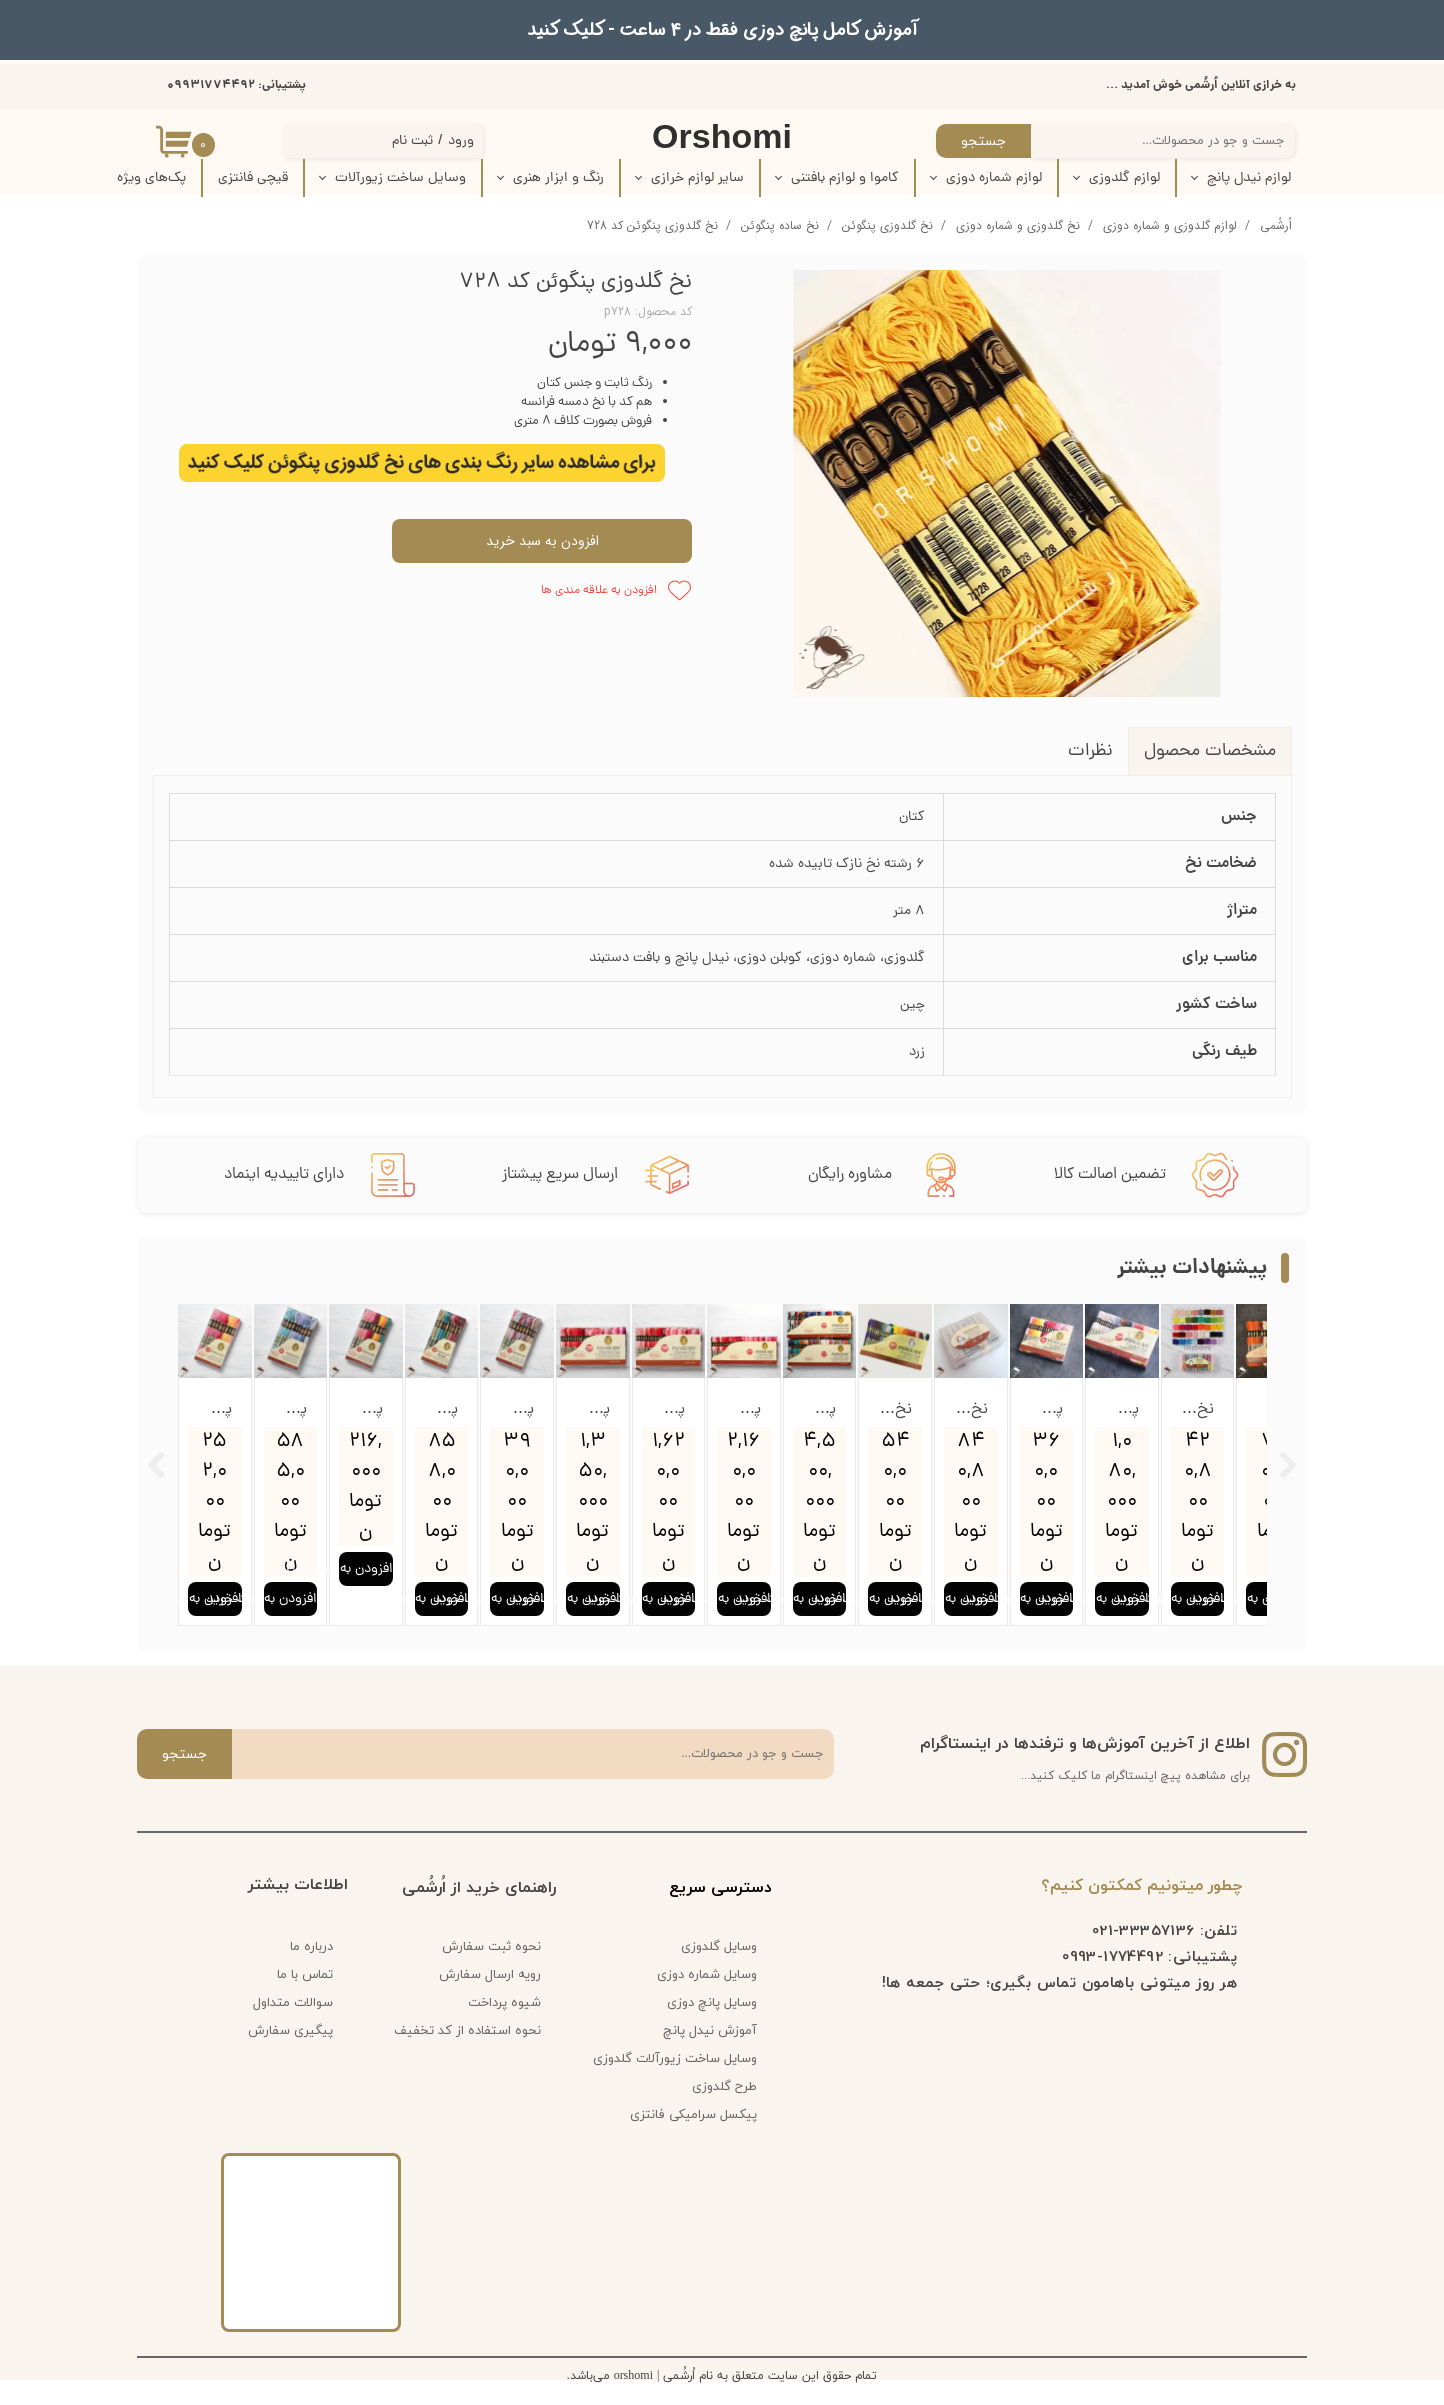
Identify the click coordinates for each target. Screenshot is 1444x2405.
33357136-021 (1143, 1952)
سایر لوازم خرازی (697, 178)
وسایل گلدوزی (719, 1969)
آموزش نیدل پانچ (710, 2053)
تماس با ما (305, 1997)
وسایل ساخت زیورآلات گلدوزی (682, 2081)
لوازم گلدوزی (1124, 178)
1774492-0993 (1112, 1978)
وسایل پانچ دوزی (712, 2025)
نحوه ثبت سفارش (491, 1969)
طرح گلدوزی (724, 2109)
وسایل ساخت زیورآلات (400, 178)
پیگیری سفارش (290, 2053)
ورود (461, 141)
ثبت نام (412, 141)
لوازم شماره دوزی (994, 178)
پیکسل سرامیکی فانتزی (693, 2137)
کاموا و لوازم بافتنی (845, 178)
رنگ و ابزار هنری (558, 178)
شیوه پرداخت (504, 2025)
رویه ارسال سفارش (490, 1997)
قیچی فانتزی (253, 178)
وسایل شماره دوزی (707, 1997)
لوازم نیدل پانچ (1249, 178)
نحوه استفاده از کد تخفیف (467, 2053)
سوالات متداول (293, 2025)
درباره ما (311, 1969)
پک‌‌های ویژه (151, 178)
